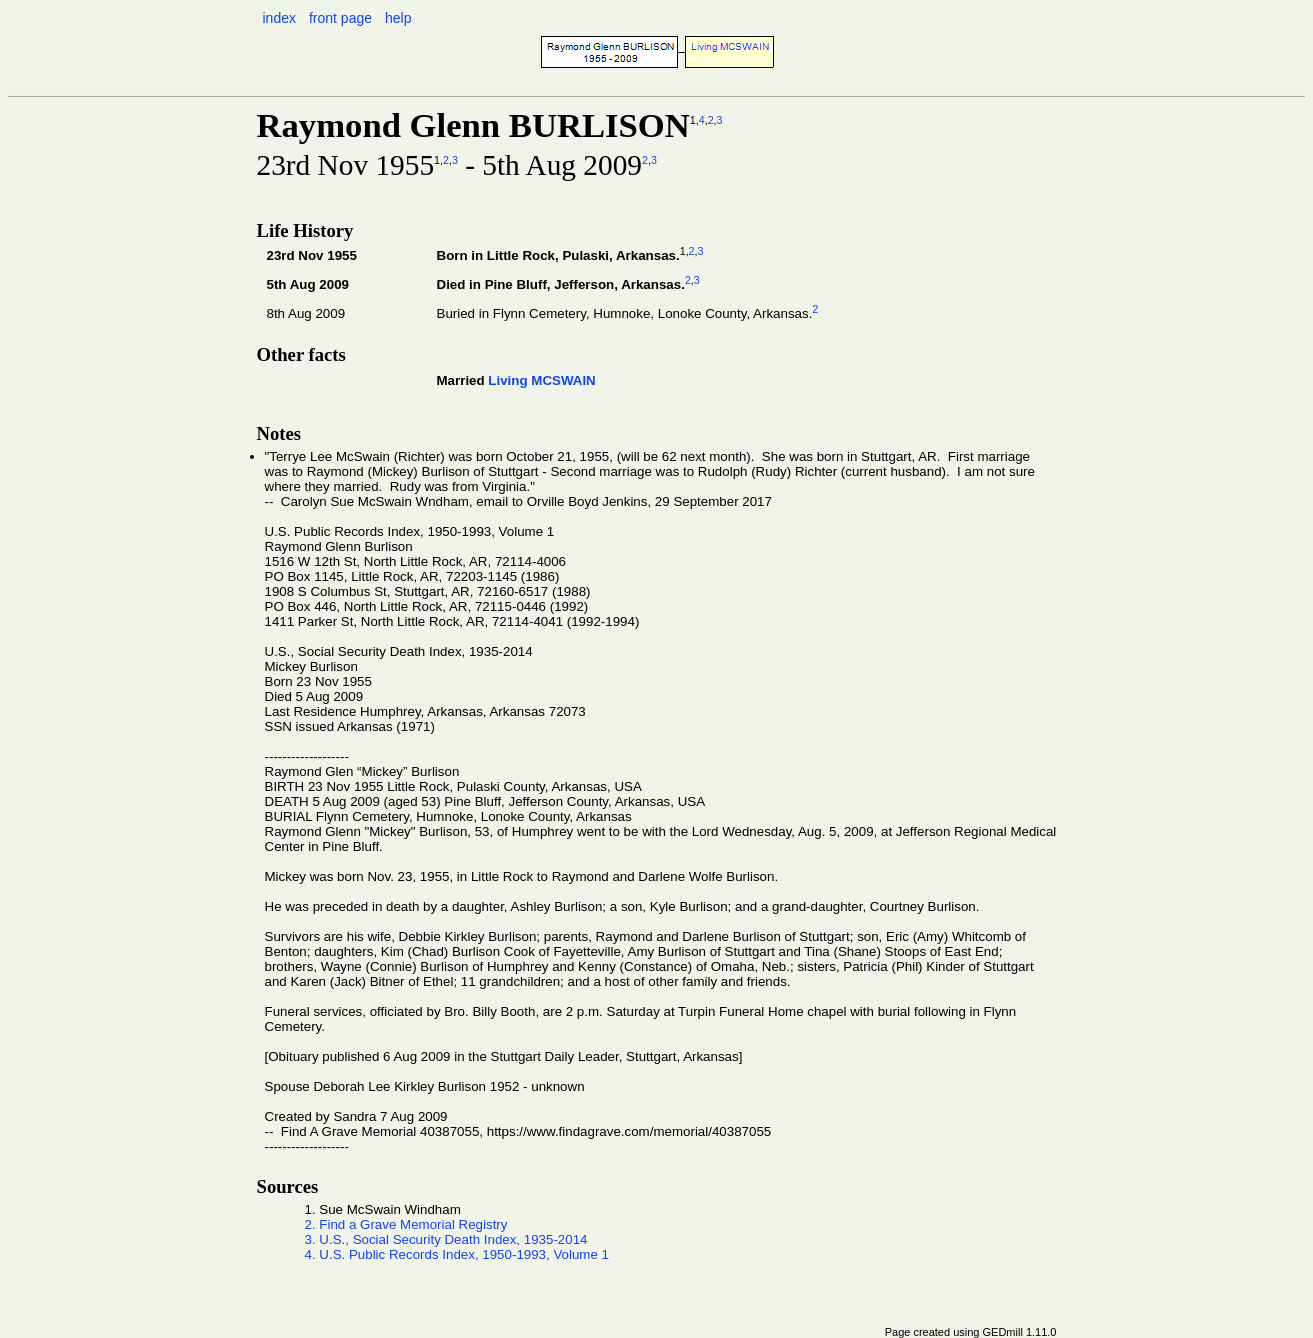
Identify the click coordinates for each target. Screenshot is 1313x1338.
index (279, 18)
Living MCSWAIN (541, 380)
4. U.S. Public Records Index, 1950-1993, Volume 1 (457, 1254)
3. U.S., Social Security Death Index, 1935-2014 (446, 1239)
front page (340, 18)
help (398, 18)
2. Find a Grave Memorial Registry (406, 1224)
